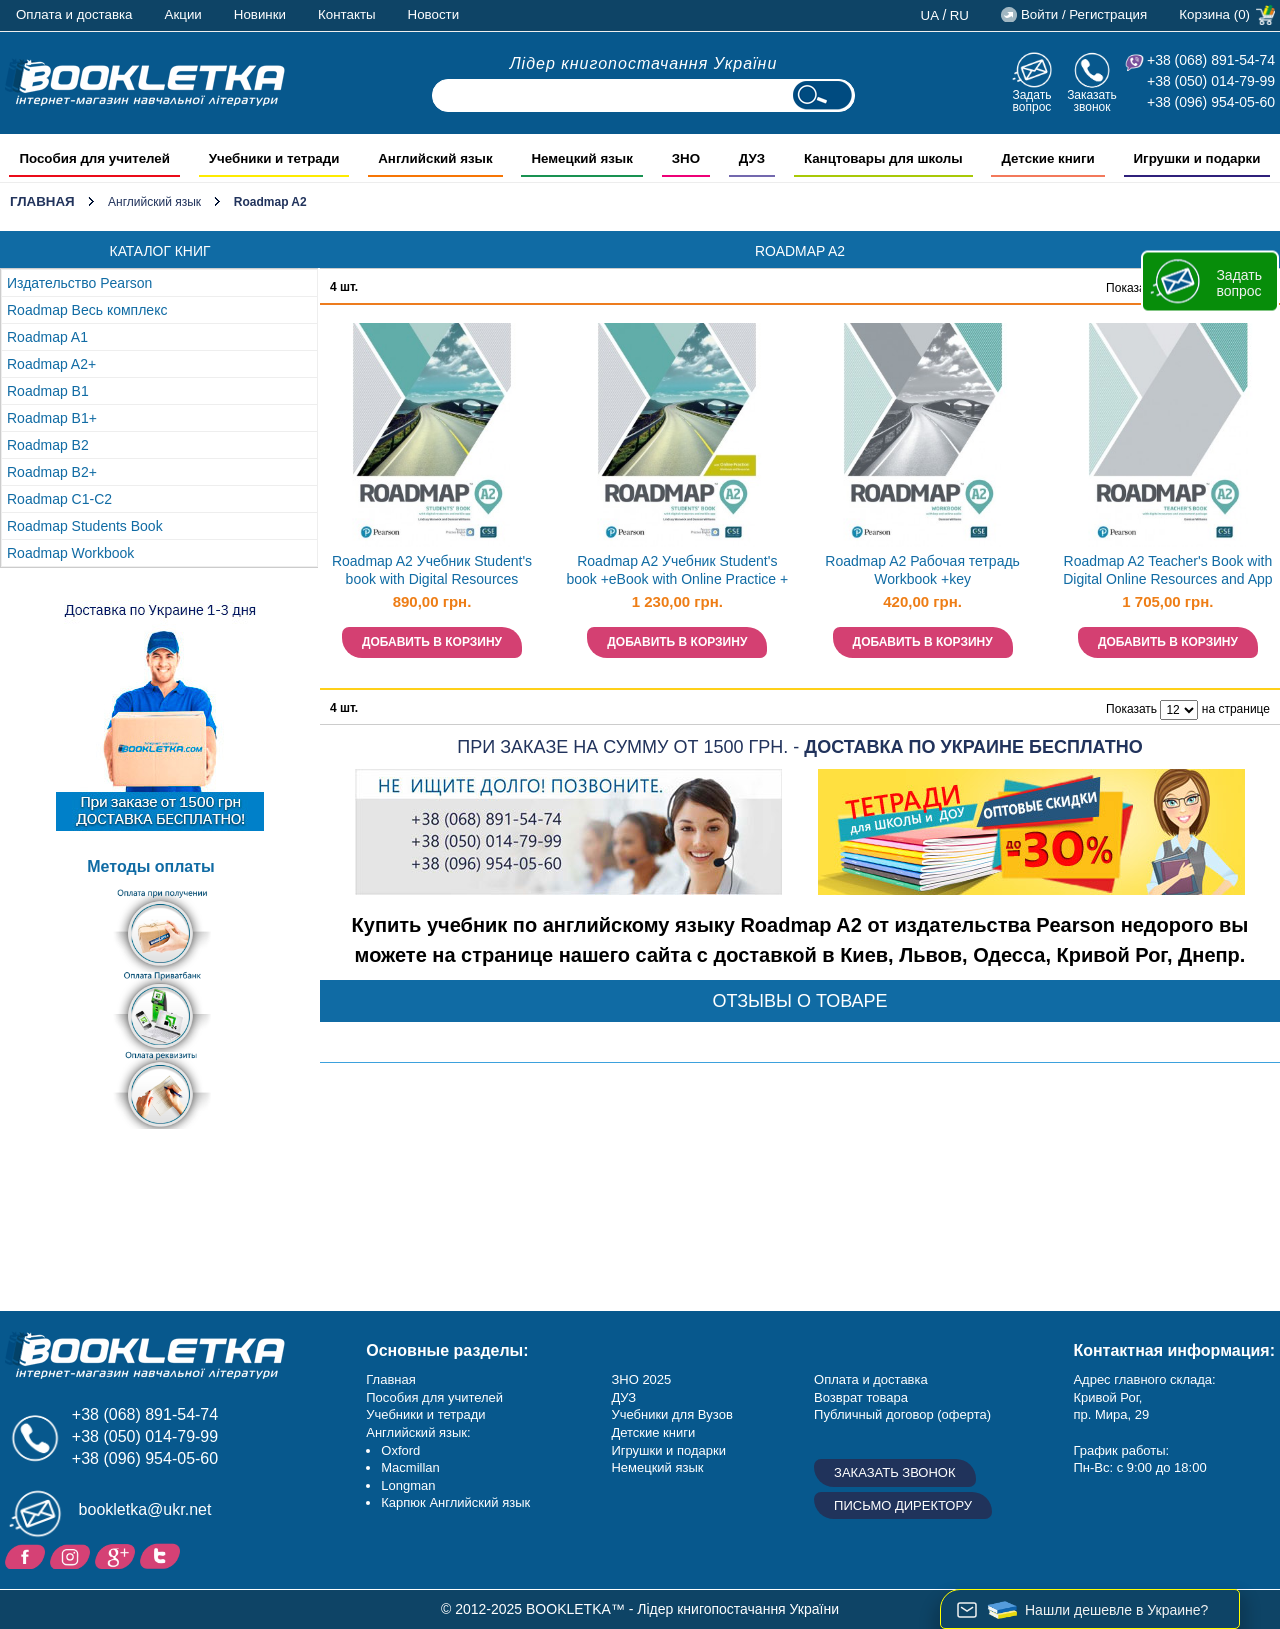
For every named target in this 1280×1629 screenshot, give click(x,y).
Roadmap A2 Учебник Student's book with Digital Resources (432, 570)
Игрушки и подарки (668, 1450)
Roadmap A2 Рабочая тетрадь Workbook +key (922, 570)
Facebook (27, 1555)
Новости (434, 14)
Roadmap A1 (47, 337)
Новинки (260, 14)
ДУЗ (623, 1397)
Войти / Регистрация (1084, 14)
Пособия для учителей (434, 1397)
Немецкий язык (657, 1467)
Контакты (347, 14)
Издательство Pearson (79, 283)
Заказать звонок (1092, 100)
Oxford (400, 1450)
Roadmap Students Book (85, 526)
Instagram (72, 1555)
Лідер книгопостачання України (644, 63)
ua (930, 15)
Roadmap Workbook (70, 553)
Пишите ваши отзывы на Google (117, 1555)
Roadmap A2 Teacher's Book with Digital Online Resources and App (1167, 570)
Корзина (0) (1214, 14)
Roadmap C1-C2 (59, 499)
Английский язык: (418, 1432)
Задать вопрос (1031, 100)
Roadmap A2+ (51, 364)
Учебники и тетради (425, 1414)
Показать (1131, 288)
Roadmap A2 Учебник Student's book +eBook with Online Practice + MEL (677, 572)
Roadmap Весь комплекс (87, 310)
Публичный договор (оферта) (902, 1414)
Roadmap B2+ (52, 472)
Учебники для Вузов (671, 1414)
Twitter (162, 1555)
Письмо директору (903, 1505)
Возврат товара (861, 1397)
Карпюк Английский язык (455, 1502)
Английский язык (154, 202)
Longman (408, 1485)
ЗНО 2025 (641, 1379)
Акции (183, 14)
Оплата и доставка (74, 14)
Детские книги (653, 1432)
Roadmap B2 (48, 445)
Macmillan (410, 1467)
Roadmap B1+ (52, 418)
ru (959, 15)
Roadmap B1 (48, 391)
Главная (42, 201)
